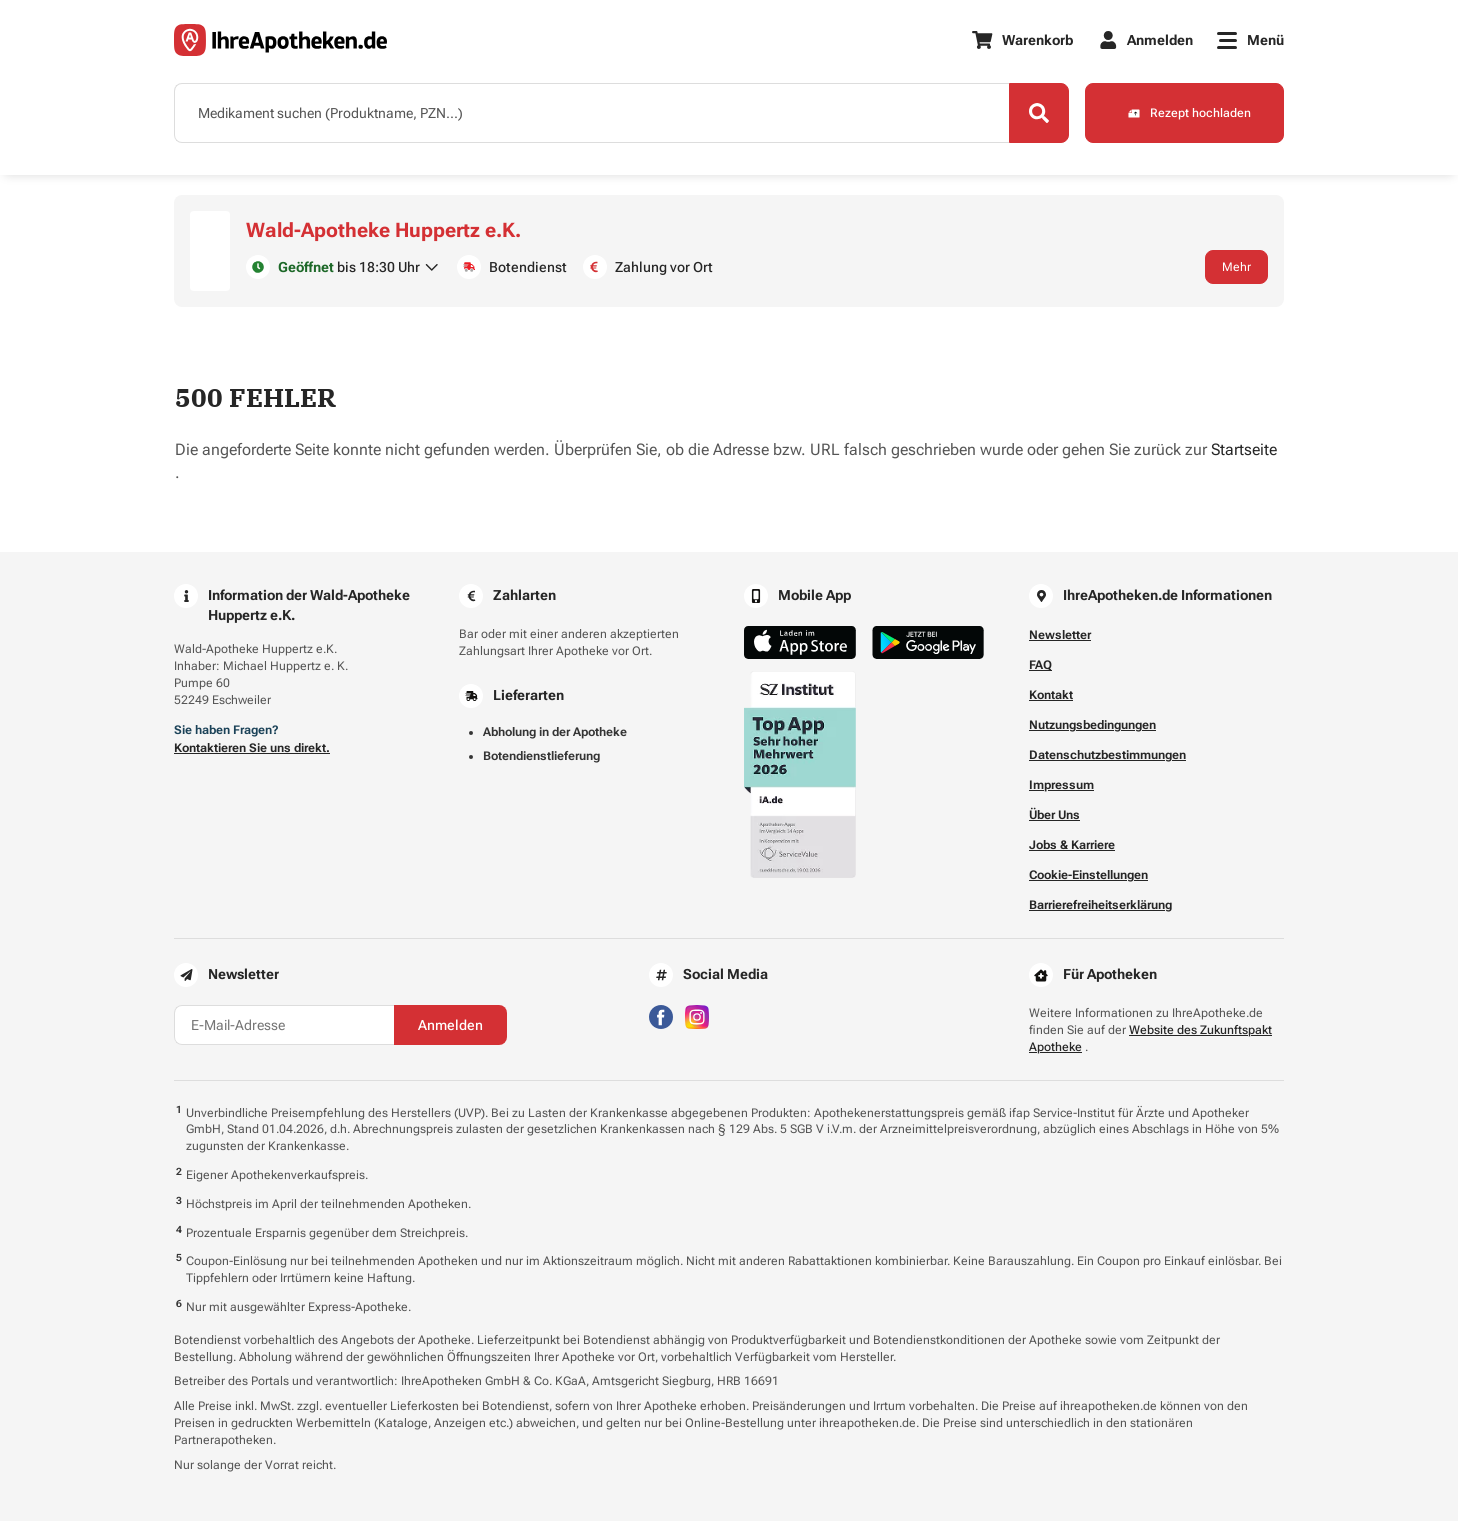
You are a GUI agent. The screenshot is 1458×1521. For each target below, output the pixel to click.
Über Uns (1054, 815)
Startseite (1244, 449)
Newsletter (1060, 635)
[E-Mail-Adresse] (284, 1025)
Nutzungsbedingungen (1092, 725)
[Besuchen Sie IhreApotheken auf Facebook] (661, 1015)
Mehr (1236, 267)
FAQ (1040, 665)
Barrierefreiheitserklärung (1100, 905)
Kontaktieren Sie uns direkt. (252, 748)
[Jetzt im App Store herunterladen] (800, 642)
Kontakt (1051, 695)
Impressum (1061, 785)
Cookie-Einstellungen (1088, 875)
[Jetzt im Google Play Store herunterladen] (928, 642)
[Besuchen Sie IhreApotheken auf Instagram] (697, 1015)
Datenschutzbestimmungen (1107, 755)
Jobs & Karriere (1072, 845)
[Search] (1039, 113)
